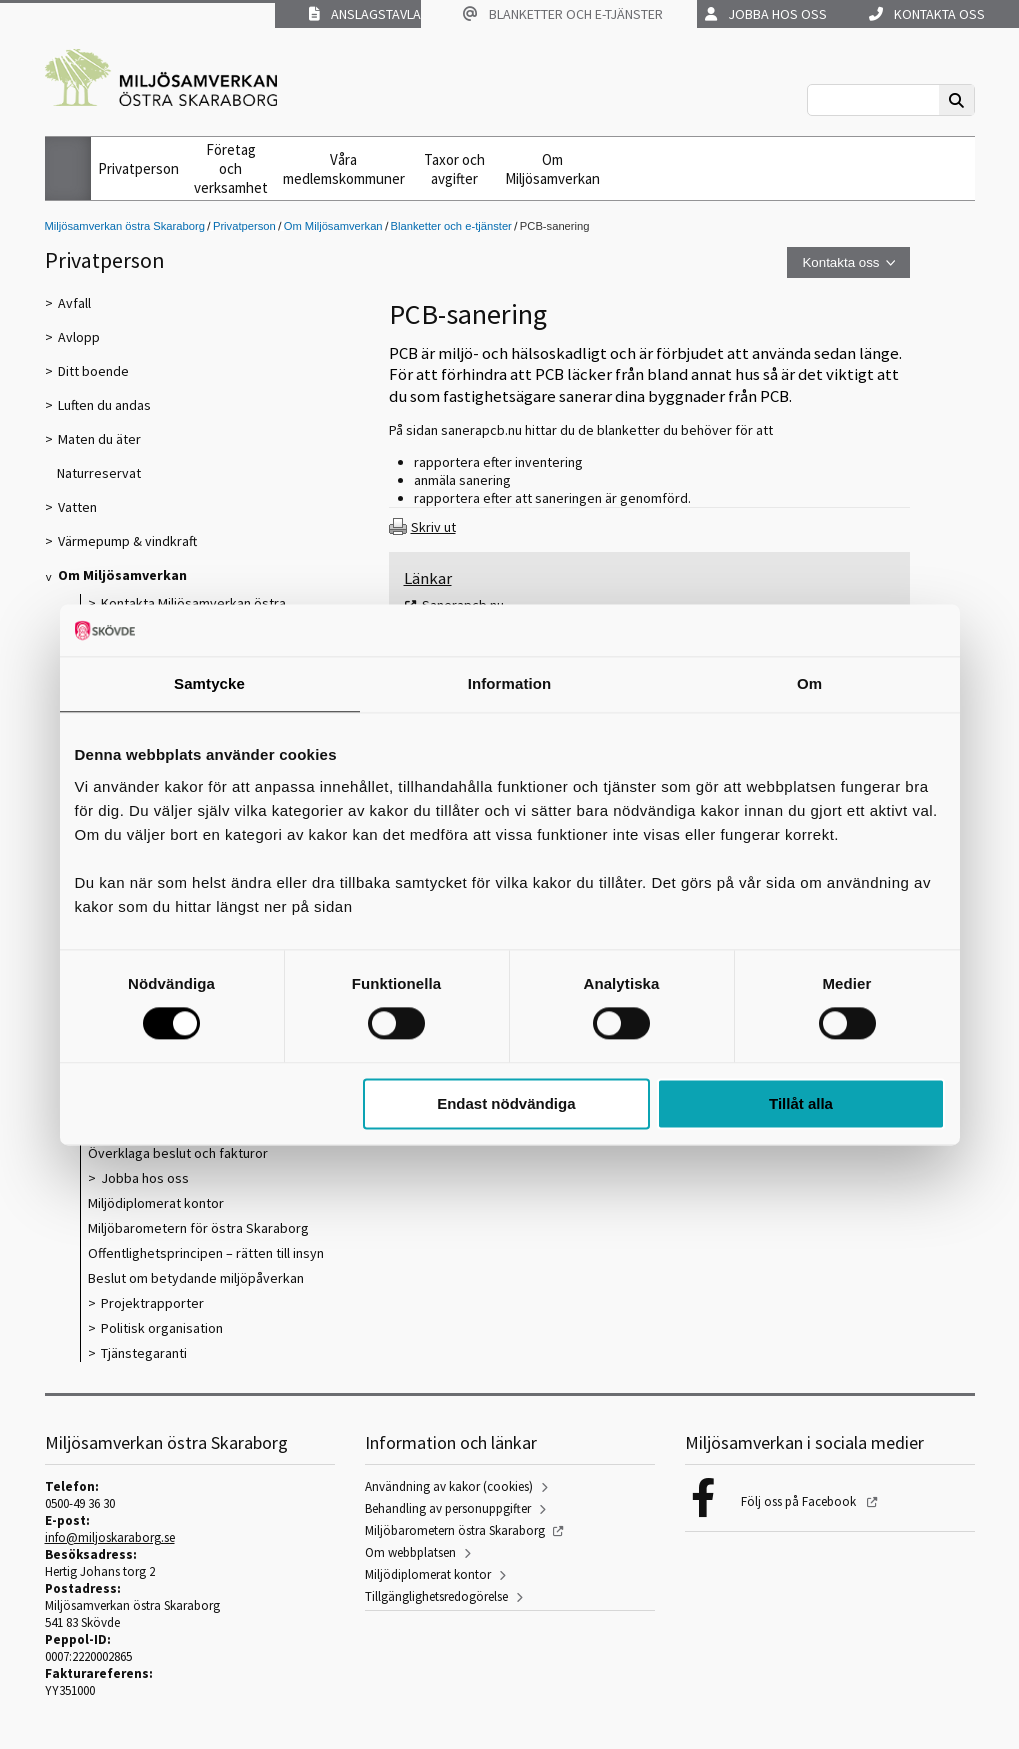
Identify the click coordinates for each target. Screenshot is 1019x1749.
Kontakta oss (927, 14)
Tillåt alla (801, 1103)
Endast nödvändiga (506, 1103)
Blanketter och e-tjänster (563, 14)
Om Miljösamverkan (552, 169)
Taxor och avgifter (454, 169)
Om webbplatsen (410, 1552)
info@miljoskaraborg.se (110, 1537)
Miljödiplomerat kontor (428, 1574)
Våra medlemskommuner (344, 169)
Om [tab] (809, 683)
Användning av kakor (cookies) (449, 1486)
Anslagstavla (365, 14)
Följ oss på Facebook (800, 1501)
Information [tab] (510, 683)
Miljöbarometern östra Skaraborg (455, 1530)
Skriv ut (433, 527)
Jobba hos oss (766, 14)
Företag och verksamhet (231, 168)
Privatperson (138, 168)
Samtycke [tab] (209, 683)
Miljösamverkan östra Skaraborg (125, 226)
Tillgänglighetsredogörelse (436, 1596)
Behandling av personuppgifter (448, 1508)
